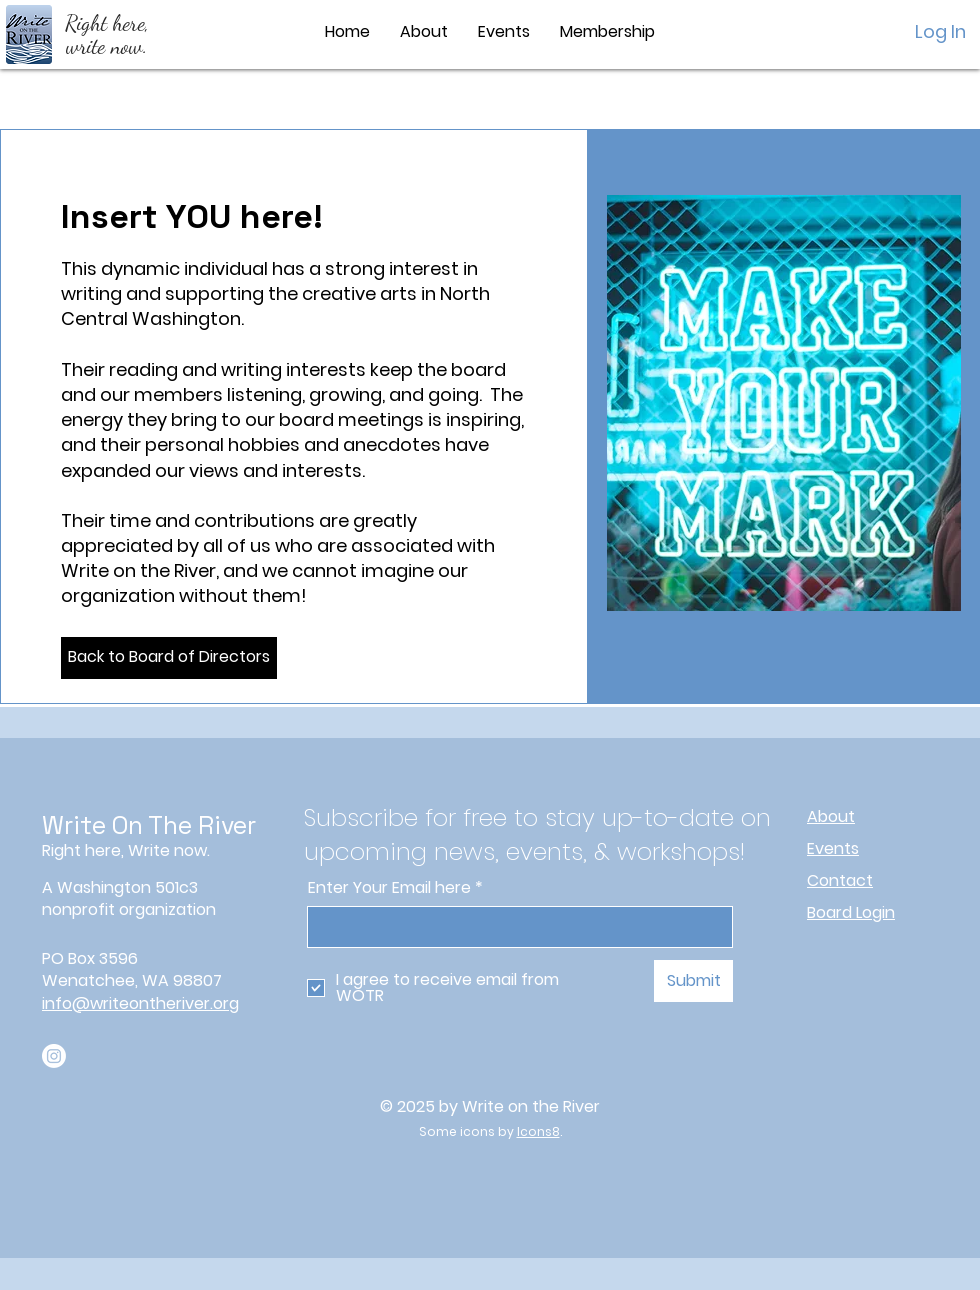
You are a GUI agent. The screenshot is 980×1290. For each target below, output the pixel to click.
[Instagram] (54, 1056)
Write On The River (149, 825)
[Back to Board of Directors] (169, 658)
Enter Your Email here (389, 888)
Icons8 (538, 1131)
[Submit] (693, 981)
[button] (424, 32)
